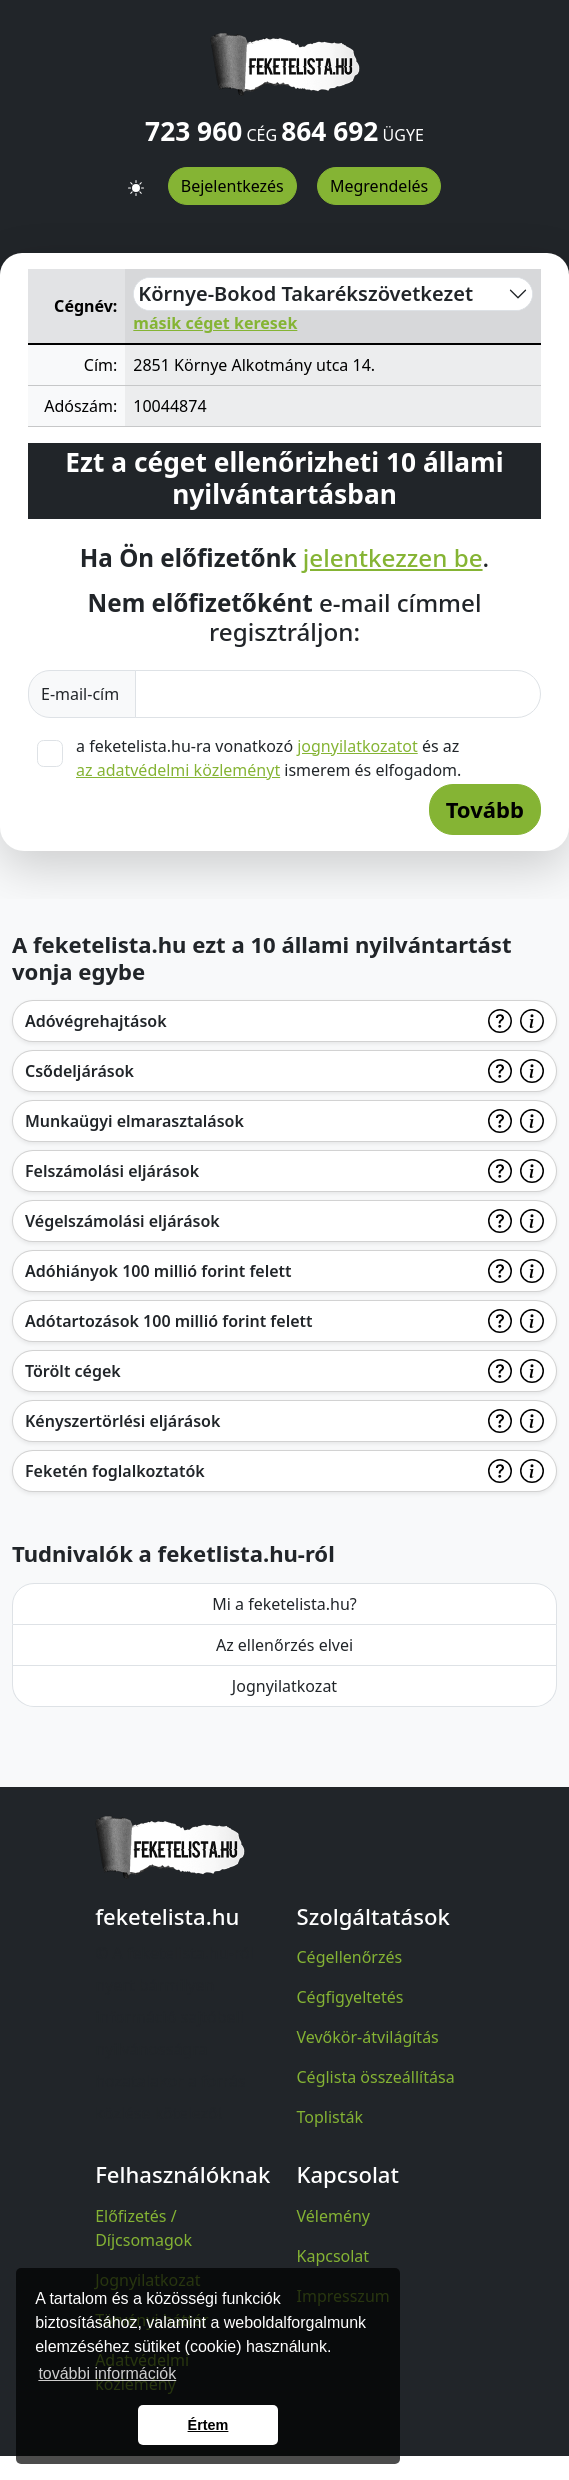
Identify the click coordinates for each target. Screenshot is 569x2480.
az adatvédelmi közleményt (178, 770)
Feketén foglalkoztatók (115, 1471)
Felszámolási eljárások (112, 1171)
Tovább (485, 809)
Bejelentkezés (232, 186)
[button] (136, 179)
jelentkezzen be (393, 557)
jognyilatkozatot (357, 746)
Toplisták (330, 2117)
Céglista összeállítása (376, 2077)
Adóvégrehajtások (96, 1021)
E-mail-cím (82, 694)
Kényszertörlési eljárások (122, 1421)
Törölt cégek (73, 1371)
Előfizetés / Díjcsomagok (143, 2228)
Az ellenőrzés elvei (284, 1645)
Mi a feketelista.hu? (284, 1604)
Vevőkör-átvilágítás (368, 2037)
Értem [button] (208, 2425)
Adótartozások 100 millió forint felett (169, 1321)
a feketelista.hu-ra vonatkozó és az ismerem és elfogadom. (268, 758)
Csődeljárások (79, 1071)
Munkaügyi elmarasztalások (134, 1121)
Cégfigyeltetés (350, 1997)
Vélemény (334, 2216)
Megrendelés (379, 186)
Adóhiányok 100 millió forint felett (158, 1271)
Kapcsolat (333, 2256)
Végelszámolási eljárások (122, 1221)
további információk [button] (107, 2373)
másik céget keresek (215, 323)
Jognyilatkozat (284, 1686)
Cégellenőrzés (350, 1957)
